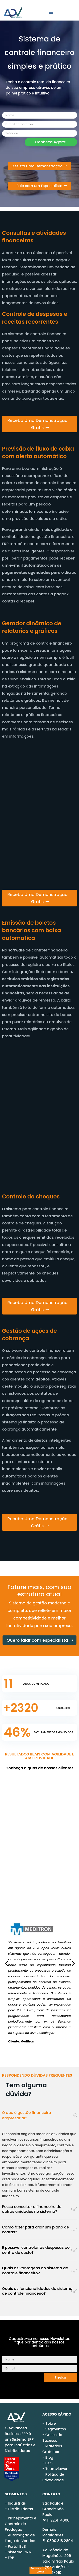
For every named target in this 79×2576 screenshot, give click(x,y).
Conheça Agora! (51, 142)
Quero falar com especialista (37, 1640)
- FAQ (47, 2463)
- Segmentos (54, 2429)
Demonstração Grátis (40, 2570)
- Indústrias (15, 2503)
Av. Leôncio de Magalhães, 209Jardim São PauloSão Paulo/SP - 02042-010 (58, 2561)
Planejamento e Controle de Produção (20, 2524)
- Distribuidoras (19, 2508)
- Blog (47, 2457)
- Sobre (49, 2423)
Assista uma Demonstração (37, 166)
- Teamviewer (54, 2468)
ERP (11, 2557)
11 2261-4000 (56, 2520)
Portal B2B (17, 2546)
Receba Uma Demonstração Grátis (37, 423)
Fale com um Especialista (39, 185)
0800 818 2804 (57, 2540)
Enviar (60, 2377)
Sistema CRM (20, 2552)
